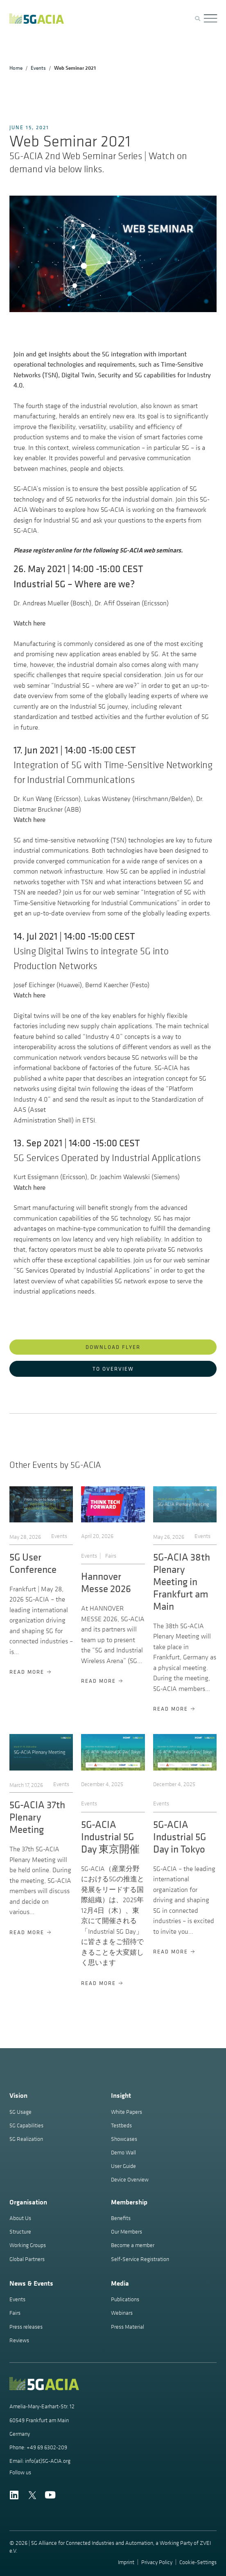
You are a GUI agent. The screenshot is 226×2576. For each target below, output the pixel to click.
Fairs (110, 1555)
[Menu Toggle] (210, 19)
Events (38, 67)
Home (16, 67)
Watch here (29, 622)
